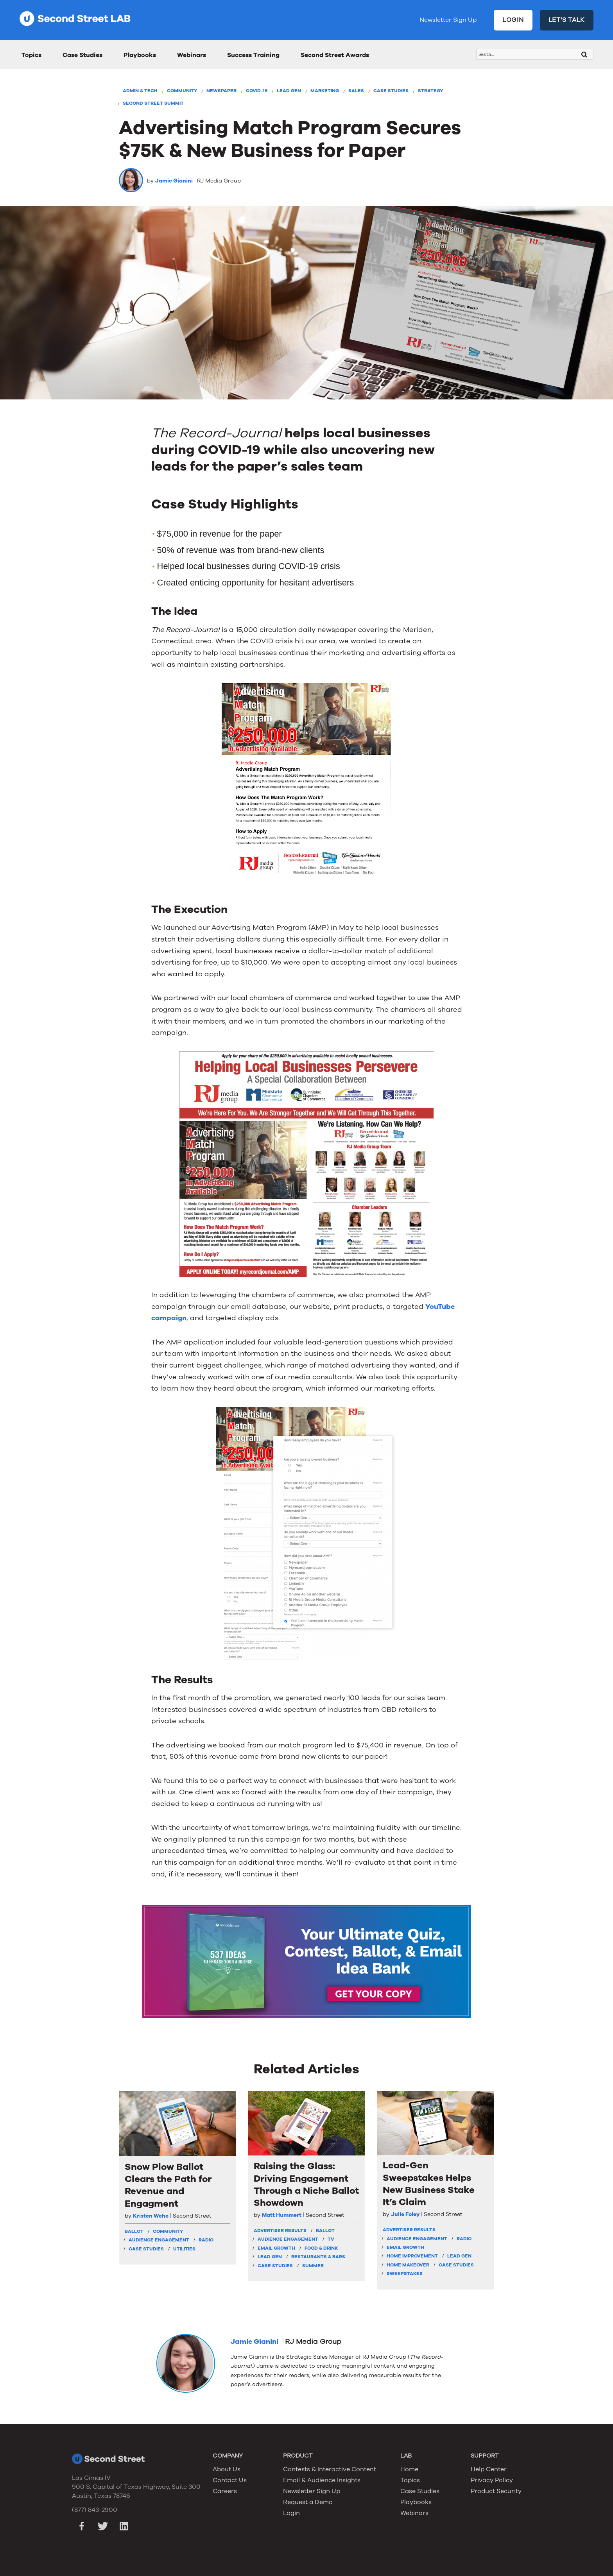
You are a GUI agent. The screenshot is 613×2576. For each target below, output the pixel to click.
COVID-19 (256, 90)
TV (331, 2239)
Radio (206, 2240)
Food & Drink (321, 2248)
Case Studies (82, 55)
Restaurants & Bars (318, 2256)
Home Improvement (412, 2256)
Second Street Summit (153, 103)
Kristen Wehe (150, 2216)
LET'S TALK (566, 20)
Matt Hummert (281, 2215)
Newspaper (221, 90)
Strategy (430, 90)
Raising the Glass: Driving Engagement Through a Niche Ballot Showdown (306, 2184)
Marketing (324, 90)
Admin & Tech (140, 90)
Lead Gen (289, 90)
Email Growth (276, 2248)
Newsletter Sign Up (448, 20)
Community (182, 90)
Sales (356, 90)
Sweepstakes (405, 2273)
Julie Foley (405, 2214)
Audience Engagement (159, 2240)
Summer (313, 2265)
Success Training (253, 55)
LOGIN (513, 20)
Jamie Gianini (174, 180)
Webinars (191, 55)
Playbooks (140, 55)
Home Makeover (408, 2265)
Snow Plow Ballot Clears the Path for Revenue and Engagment (168, 2185)
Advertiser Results (280, 2230)
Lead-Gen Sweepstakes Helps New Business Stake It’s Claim (429, 2183)
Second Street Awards (335, 55)
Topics (31, 55)
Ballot (134, 2231)
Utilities (184, 2249)
